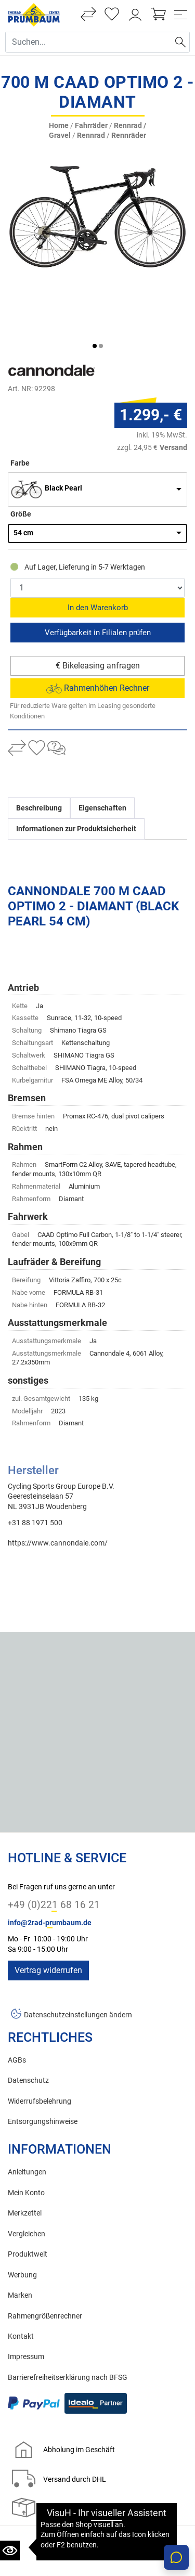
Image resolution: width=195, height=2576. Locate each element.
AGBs (17, 2007)
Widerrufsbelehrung (39, 2048)
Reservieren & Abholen (97, 579)
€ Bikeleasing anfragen (98, 612)
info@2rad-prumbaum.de (50, 1870)
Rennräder (128, 135)
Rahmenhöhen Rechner (97, 635)
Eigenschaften (102, 755)
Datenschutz (28, 2028)
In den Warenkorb (98, 554)
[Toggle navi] (180, 14)
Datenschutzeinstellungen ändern (78, 1962)
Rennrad (91, 135)
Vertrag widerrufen (48, 1918)
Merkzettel (25, 2160)
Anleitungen (27, 2119)
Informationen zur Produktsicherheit (76, 775)
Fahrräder (91, 125)
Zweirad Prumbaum (65, 2526)
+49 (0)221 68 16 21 (54, 1852)
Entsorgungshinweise (42, 2069)
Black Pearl (63, 435)
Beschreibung (39, 755)
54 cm (23, 479)
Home (59, 125)
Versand (173, 394)
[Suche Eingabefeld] (89, 42)
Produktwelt (27, 2201)
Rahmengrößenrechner (45, 2263)
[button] (95, 293)
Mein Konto (26, 2139)
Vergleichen (26, 2180)
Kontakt (21, 2283)
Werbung (22, 2222)
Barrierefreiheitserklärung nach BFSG (67, 2324)
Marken (20, 2242)
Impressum (26, 2304)
